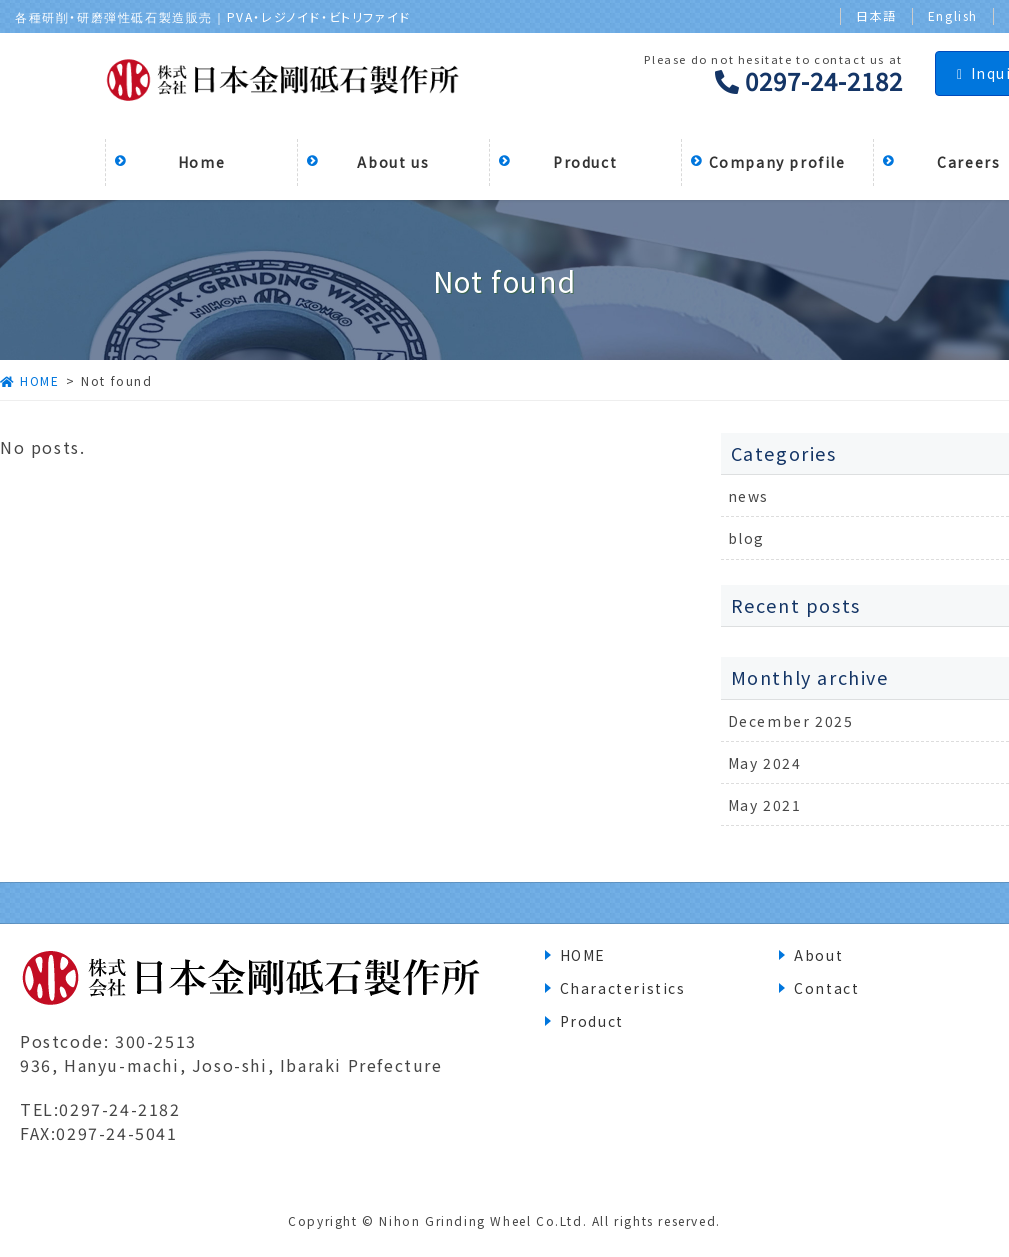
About (818, 955)
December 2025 (791, 721)
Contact (826, 988)
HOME (583, 955)
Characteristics (623, 988)
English (953, 16)
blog (746, 538)
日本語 (876, 16)
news (748, 496)
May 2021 (765, 805)
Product (592, 1021)
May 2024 (765, 763)
